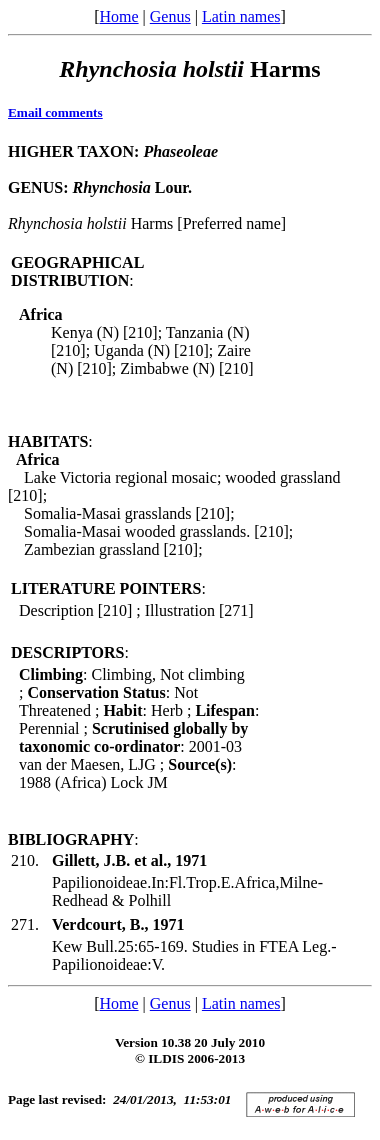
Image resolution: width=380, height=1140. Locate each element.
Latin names (241, 16)
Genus (170, 16)
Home (118, 16)
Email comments (55, 112)
